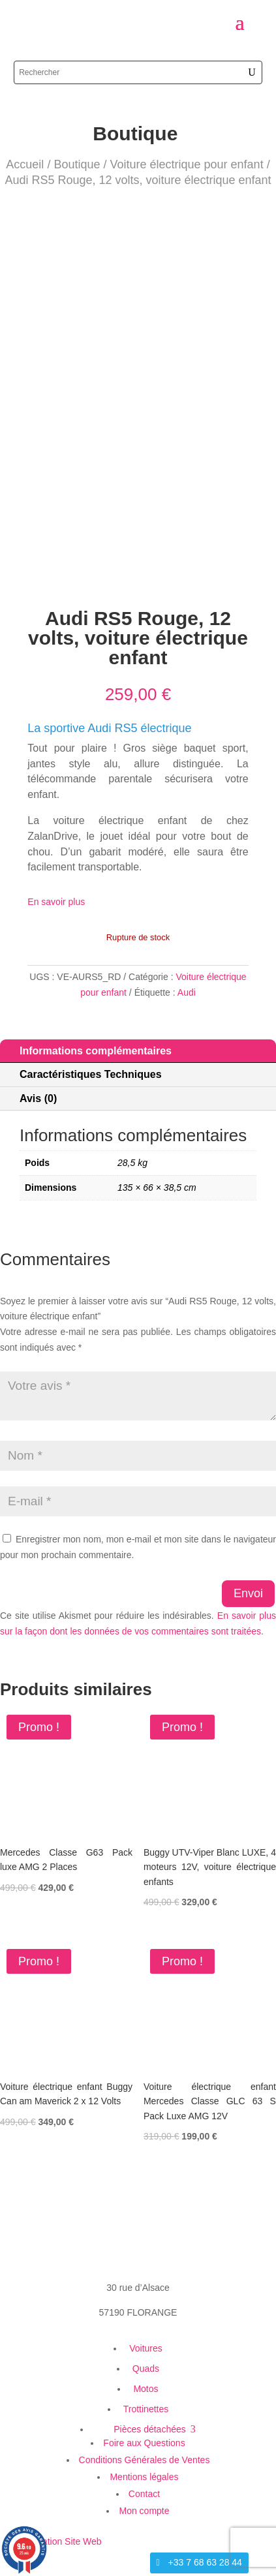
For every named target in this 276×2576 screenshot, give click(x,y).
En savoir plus (56, 902)
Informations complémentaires (96, 1050)
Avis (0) (38, 1098)
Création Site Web (64, 2541)
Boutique (77, 164)
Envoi (248, 1593)
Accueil (25, 164)
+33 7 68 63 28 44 (205, 2562)
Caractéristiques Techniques (91, 1074)
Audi (186, 992)
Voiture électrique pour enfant (186, 164)
